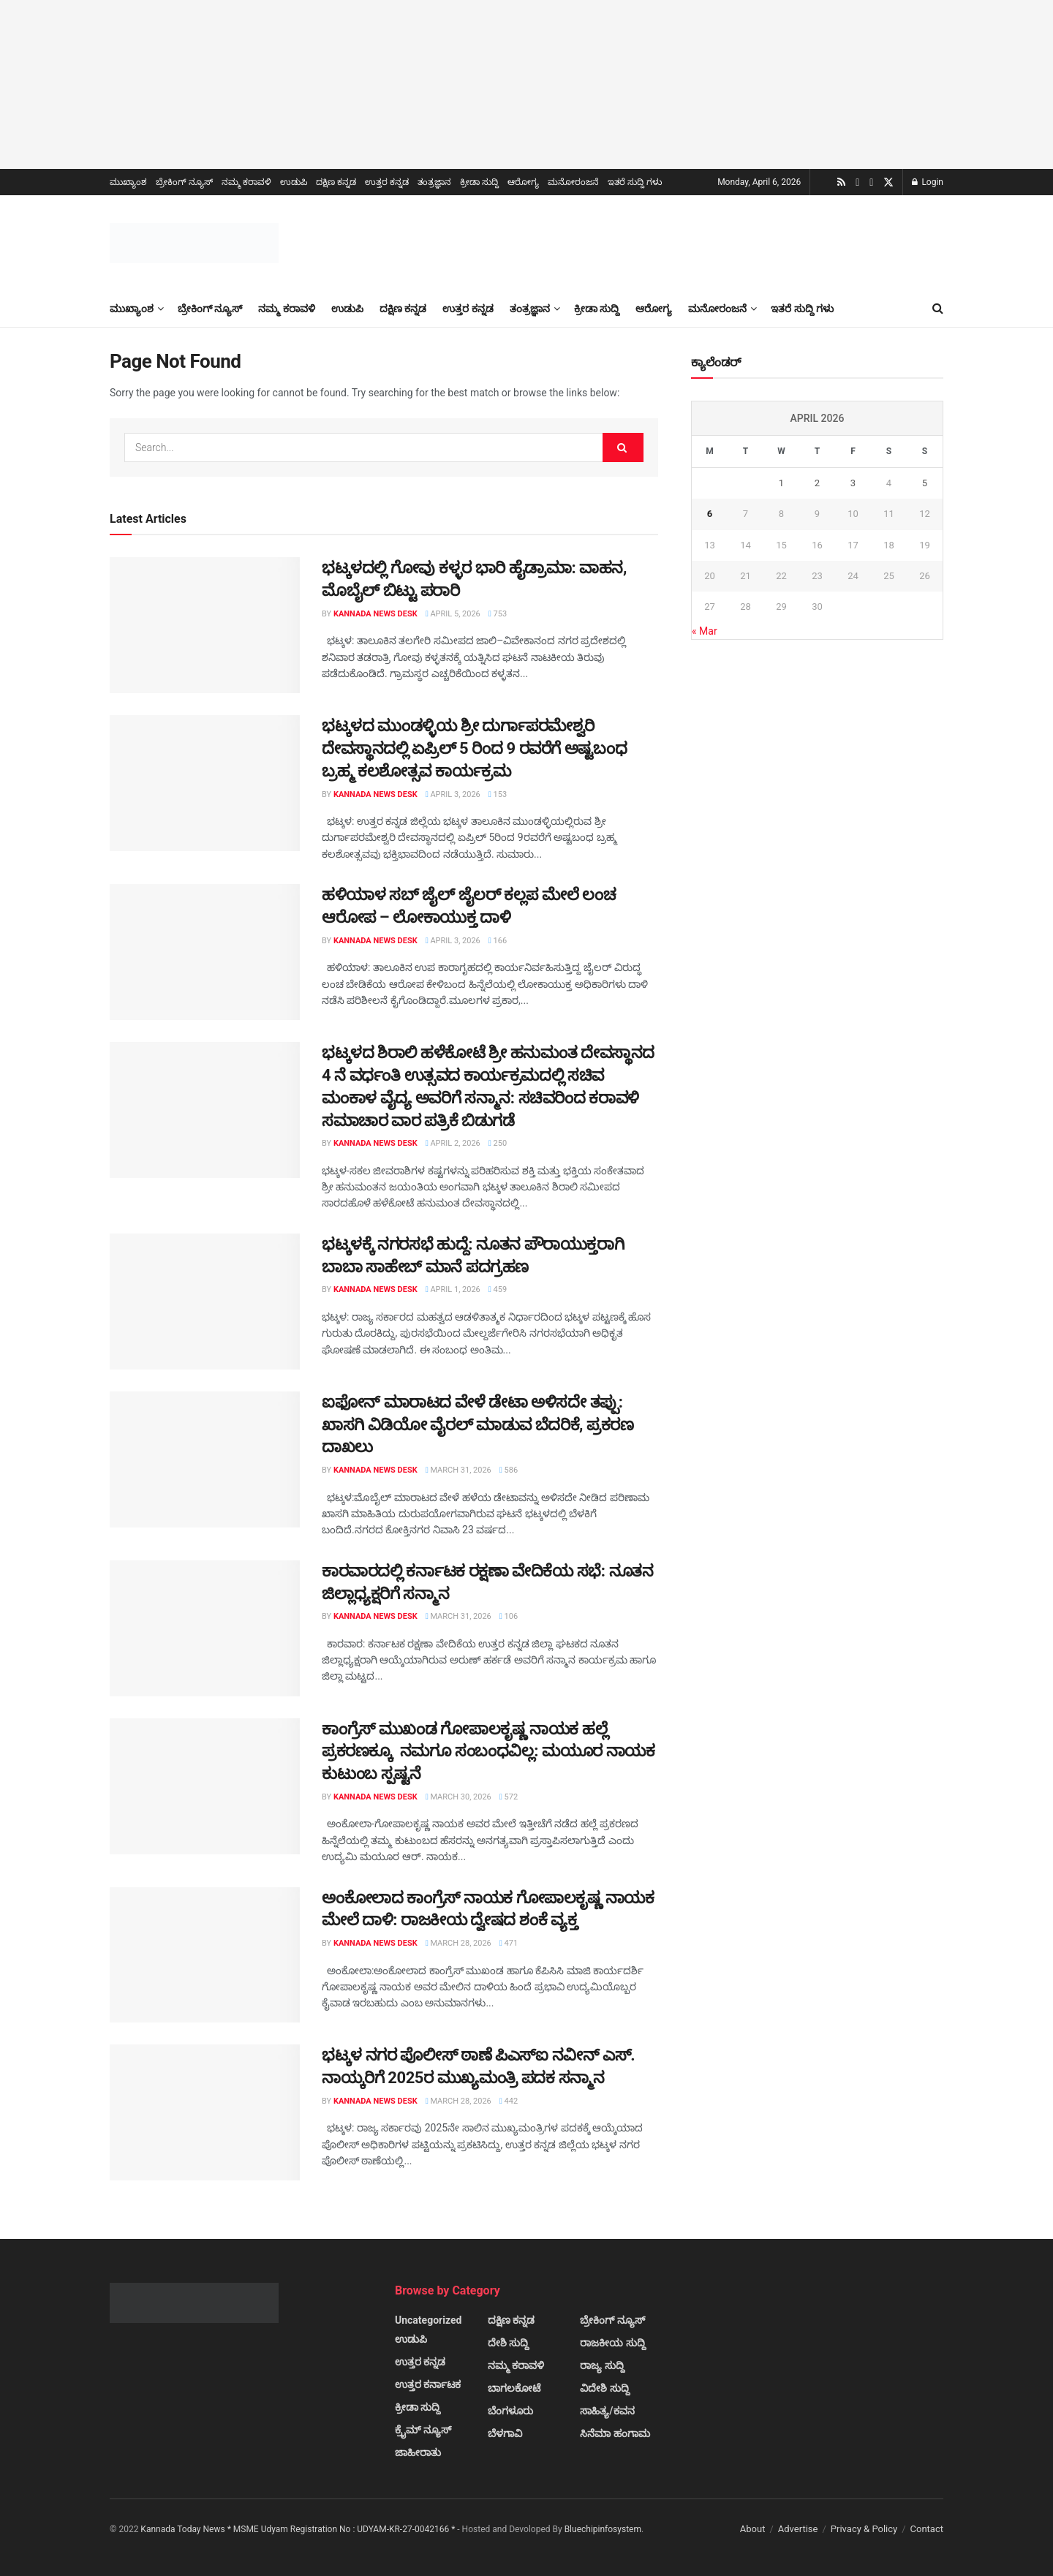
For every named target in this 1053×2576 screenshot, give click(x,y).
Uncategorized (428, 2320)
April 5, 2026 (453, 614)
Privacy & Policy (864, 2528)
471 (508, 1943)
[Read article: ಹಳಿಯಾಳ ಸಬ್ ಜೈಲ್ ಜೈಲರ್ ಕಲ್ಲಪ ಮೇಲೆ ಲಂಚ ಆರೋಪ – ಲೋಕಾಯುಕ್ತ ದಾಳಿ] (205, 952)
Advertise (798, 2528)
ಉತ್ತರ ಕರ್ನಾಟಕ (428, 2384)
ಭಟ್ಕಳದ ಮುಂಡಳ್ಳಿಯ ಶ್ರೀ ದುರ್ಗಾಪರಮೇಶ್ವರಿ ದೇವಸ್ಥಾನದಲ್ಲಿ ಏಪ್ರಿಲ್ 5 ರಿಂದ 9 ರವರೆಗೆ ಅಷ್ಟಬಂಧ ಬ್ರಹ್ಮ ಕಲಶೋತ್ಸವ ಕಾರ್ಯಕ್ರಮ (474, 748)
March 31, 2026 (458, 1470)
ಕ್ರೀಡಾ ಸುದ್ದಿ (479, 182)
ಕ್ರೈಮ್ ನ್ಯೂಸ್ (423, 2430)
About (753, 2528)
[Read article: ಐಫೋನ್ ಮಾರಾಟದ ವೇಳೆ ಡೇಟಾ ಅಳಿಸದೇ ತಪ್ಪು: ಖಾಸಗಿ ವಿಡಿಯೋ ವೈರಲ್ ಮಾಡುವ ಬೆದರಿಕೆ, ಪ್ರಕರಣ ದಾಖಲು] (205, 1459)
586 (508, 1470)
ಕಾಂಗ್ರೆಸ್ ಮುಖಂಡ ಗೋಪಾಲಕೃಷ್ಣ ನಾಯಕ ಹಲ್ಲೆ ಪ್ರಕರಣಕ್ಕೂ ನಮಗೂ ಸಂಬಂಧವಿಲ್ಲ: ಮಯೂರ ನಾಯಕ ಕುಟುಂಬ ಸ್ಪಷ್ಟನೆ (488, 1751)
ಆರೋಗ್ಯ (523, 182)
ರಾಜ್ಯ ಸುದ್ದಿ (602, 2365)
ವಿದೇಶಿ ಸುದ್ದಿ (604, 2388)
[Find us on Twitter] (888, 183)
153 (497, 794)
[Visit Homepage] (194, 243)
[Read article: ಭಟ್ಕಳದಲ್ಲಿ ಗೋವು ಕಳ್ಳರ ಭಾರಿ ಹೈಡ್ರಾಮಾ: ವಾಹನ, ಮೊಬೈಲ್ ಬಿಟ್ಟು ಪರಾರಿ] (205, 625)
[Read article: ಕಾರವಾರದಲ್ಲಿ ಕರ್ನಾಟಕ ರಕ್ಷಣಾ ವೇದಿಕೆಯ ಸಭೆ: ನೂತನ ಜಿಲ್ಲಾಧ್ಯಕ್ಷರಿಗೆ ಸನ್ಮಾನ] (205, 1628)
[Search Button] (937, 308)
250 (497, 1143)
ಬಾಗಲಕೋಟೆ (514, 2388)
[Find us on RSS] (841, 182)
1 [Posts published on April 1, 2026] (781, 482)
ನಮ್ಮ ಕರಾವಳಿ (246, 182)
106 (508, 1616)
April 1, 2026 (453, 1289)
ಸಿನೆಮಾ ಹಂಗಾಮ (614, 2433)
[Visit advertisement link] (526, 84)
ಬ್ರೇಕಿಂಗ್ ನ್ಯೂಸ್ (184, 182)
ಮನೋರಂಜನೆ (573, 182)
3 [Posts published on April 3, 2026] (853, 482)
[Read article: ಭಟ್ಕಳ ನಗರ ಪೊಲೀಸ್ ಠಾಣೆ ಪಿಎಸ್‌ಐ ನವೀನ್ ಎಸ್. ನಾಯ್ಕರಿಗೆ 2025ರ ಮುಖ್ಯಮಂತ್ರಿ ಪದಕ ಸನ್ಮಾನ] (205, 2112)
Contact (926, 2528)
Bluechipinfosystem (603, 2529)
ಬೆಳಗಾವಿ (505, 2433)
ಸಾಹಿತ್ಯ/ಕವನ (607, 2411)
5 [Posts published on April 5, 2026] (924, 482)
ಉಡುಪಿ (293, 182)
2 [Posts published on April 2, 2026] (817, 482)
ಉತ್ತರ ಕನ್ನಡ (387, 182)
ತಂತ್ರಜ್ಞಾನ (434, 182)
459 (497, 1289)
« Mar (704, 631)
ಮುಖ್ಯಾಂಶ (128, 182)
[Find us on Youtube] (857, 183)
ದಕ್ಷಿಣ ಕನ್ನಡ (336, 182)
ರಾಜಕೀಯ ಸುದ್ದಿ (612, 2343)
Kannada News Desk (375, 614)
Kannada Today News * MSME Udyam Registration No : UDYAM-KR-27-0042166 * (298, 2529)
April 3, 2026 (453, 794)
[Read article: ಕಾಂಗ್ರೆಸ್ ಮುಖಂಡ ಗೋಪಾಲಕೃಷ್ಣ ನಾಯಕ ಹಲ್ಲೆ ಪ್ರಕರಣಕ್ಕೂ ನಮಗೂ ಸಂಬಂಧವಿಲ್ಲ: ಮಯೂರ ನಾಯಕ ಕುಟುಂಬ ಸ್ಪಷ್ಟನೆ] (205, 1786)
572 (508, 1797)
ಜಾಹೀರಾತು (418, 2452)
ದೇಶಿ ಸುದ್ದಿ (508, 2343)
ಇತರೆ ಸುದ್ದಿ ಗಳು (635, 182)
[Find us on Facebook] (871, 183)
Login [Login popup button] (927, 182)
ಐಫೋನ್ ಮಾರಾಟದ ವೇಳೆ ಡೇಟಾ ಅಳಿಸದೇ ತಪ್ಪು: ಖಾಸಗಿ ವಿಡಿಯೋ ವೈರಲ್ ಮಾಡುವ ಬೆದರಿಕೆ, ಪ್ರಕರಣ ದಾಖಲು (477, 1425)
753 (497, 614)
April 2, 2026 (453, 1143)
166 (497, 940)
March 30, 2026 (458, 1797)
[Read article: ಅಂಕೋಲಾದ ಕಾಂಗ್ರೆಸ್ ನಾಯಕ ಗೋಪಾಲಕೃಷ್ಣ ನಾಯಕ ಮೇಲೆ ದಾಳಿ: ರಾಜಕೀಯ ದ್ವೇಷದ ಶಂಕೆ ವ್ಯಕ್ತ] (205, 1955)
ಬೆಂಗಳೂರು (510, 2411)
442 (508, 2101)
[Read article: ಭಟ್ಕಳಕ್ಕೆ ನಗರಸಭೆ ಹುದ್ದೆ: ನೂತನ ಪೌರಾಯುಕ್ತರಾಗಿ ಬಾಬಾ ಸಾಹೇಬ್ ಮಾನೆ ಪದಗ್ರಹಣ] (205, 1302)
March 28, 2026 (458, 1943)
